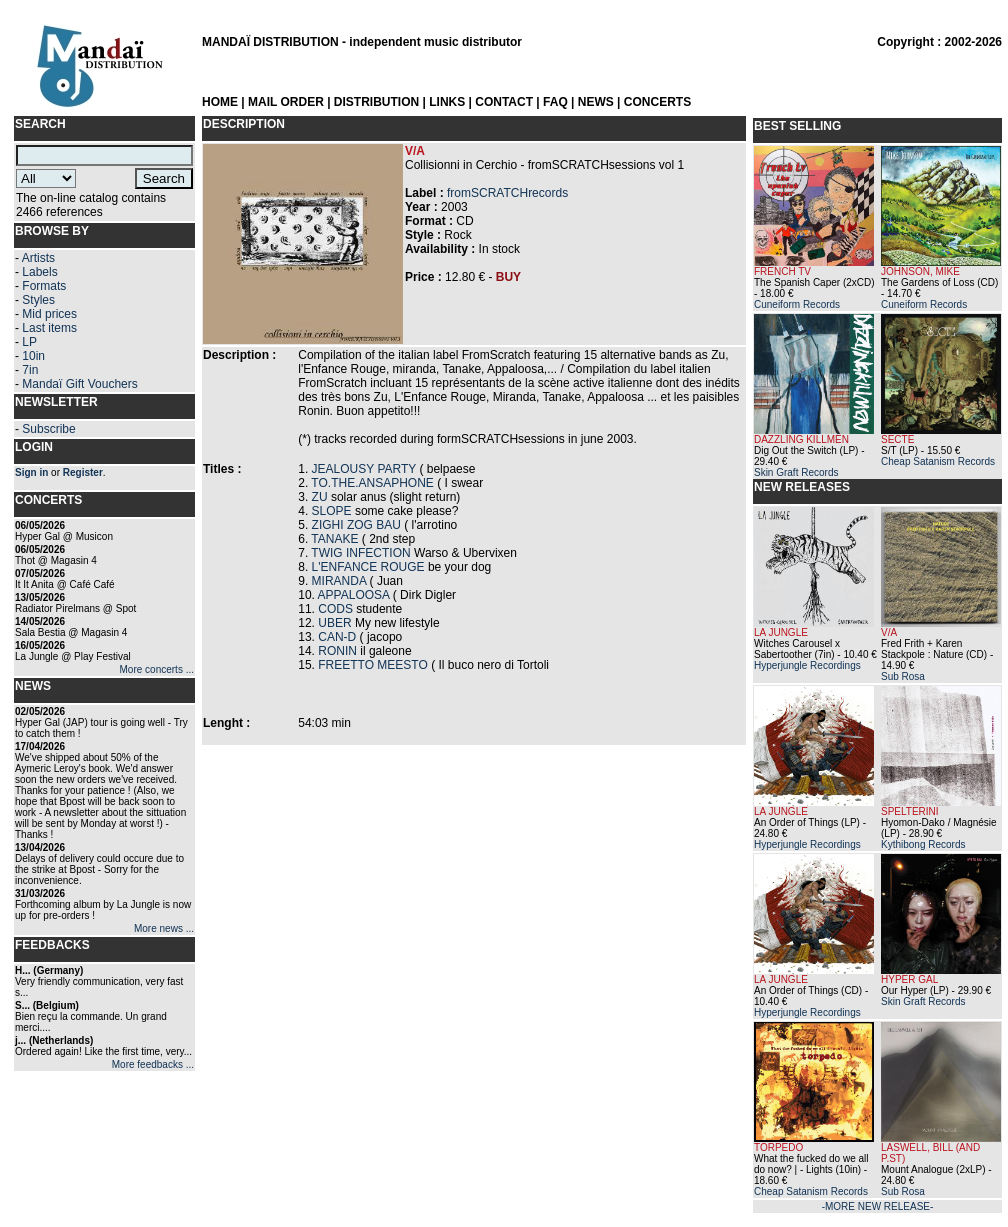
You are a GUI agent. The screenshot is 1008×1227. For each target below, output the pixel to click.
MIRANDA (339, 581)
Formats (44, 286)
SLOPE (332, 511)
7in (30, 370)
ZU (320, 497)
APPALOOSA (354, 595)
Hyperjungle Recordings (807, 665)
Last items (49, 328)
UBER (334, 623)
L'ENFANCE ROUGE (368, 567)
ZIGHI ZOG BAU (356, 525)
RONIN (337, 651)
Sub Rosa (903, 676)
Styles (38, 300)
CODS (335, 609)
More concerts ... (157, 669)
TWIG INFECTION (360, 553)
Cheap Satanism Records (938, 461)
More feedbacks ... (153, 1064)
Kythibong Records (923, 844)
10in (33, 356)
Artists (38, 258)
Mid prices (49, 314)
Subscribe (48, 429)
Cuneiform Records (797, 304)
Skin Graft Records (796, 472)
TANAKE (334, 539)
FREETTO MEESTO (373, 665)
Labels (39, 272)
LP (29, 342)
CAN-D (337, 637)
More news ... (164, 928)
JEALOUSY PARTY (364, 469)
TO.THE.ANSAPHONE (372, 483)
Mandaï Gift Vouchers (79, 384)
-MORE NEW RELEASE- (878, 1206)
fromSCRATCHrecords (507, 193)
